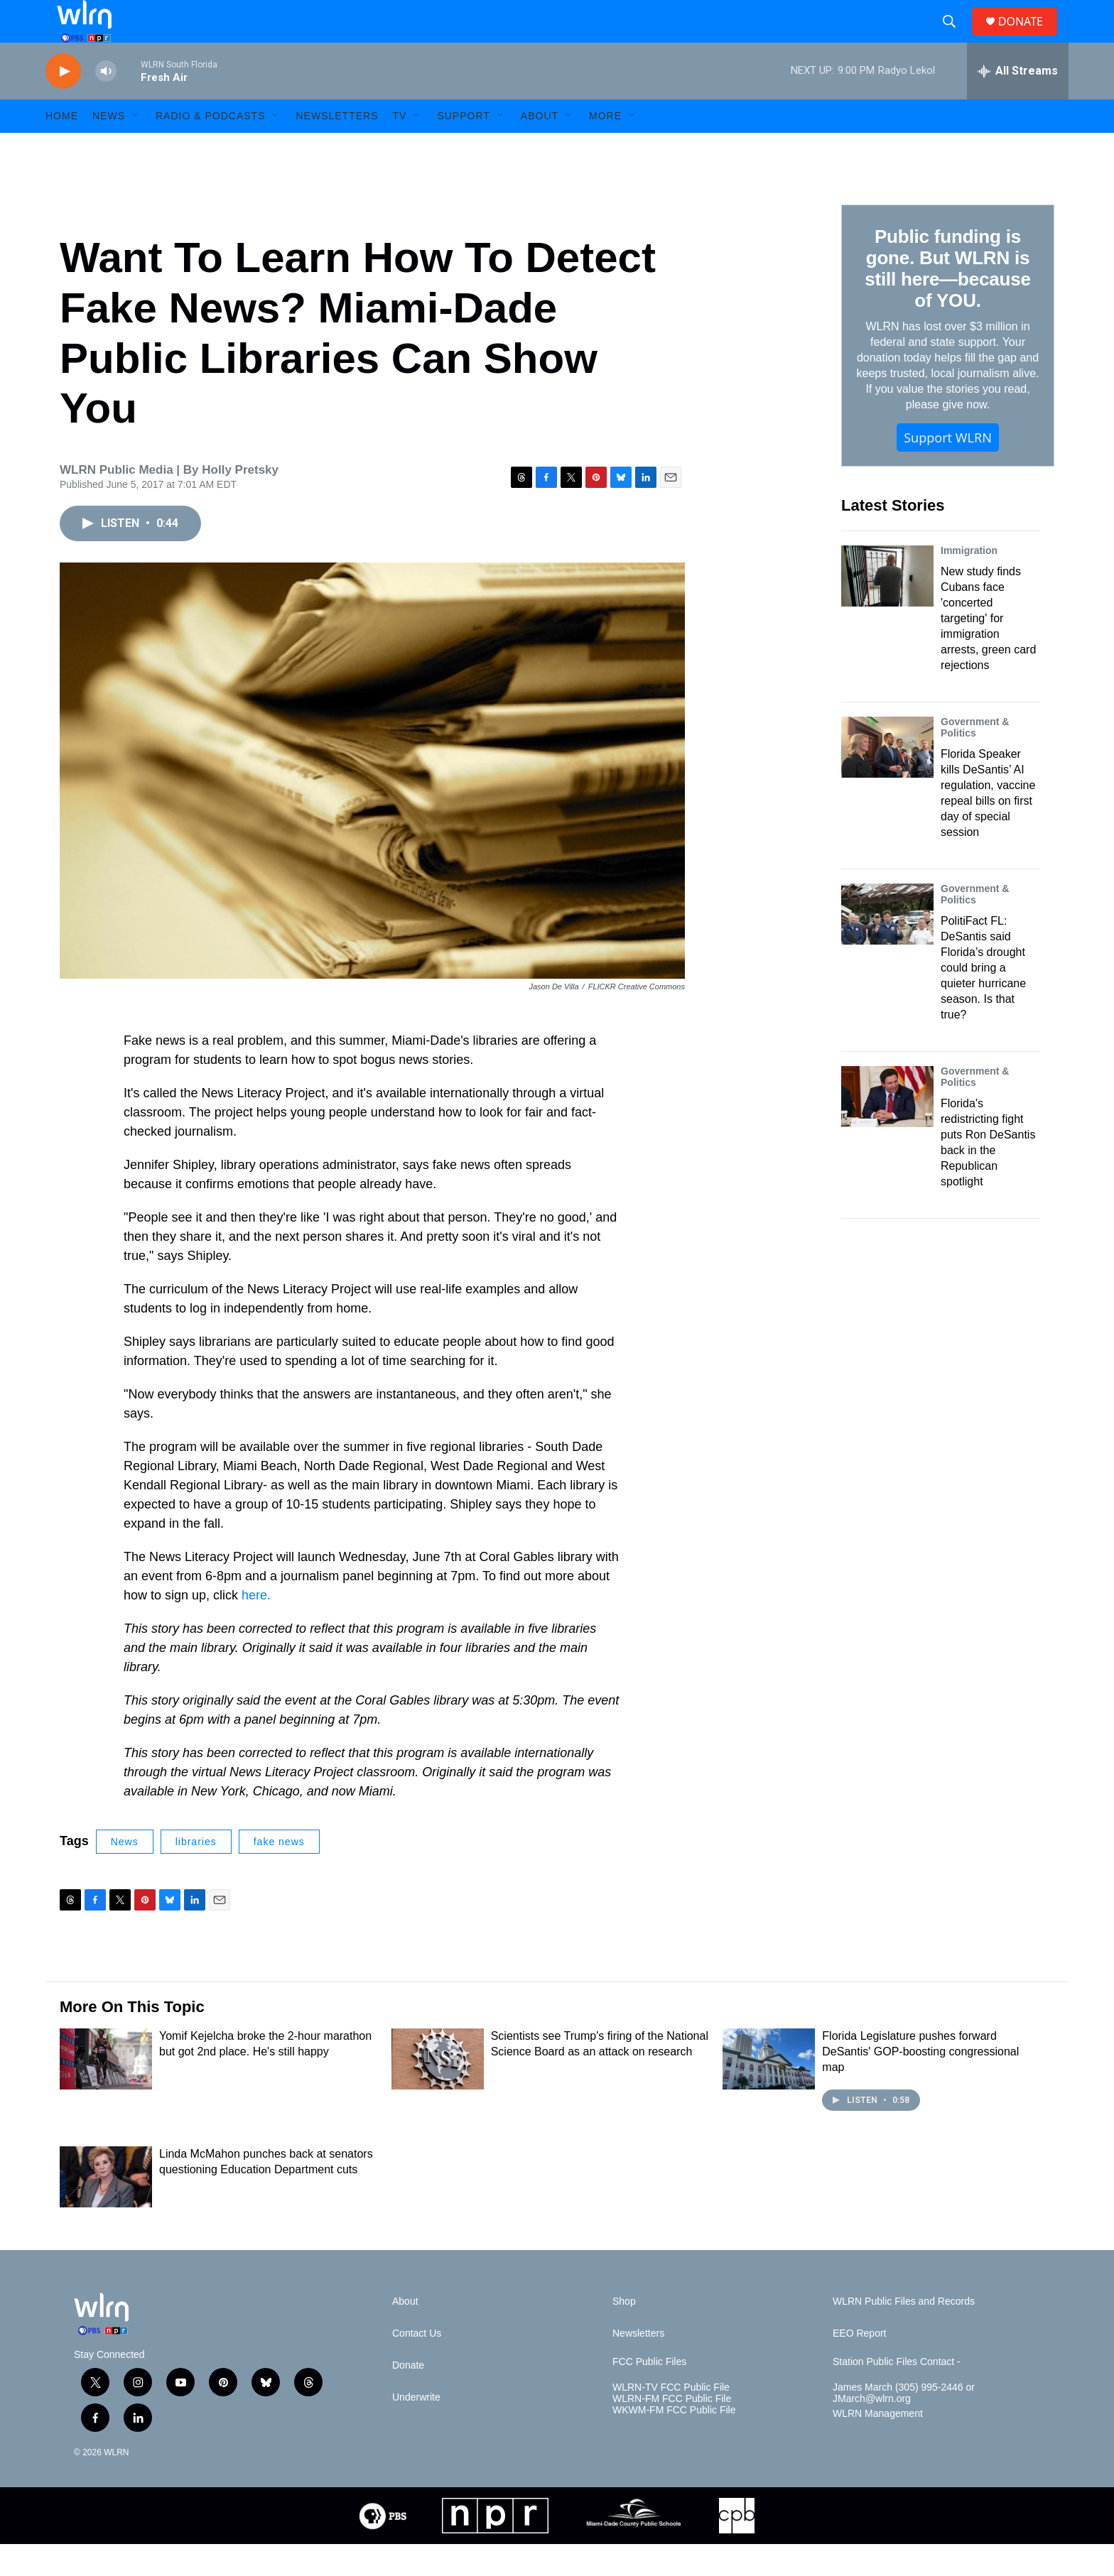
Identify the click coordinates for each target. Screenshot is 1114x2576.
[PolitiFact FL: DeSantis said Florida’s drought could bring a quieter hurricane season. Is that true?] (887, 946)
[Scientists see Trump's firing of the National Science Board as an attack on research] (437, 2090)
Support (463, 147)
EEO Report (859, 2365)
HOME (61, 147)
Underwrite (416, 2429)
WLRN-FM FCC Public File (671, 2430)
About (539, 147)
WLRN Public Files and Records (904, 2333)
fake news (279, 1873)
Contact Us (416, 2365)
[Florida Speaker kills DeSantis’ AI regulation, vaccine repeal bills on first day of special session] (887, 779)
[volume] (106, 103)
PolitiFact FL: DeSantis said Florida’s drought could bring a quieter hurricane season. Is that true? (983, 1000)
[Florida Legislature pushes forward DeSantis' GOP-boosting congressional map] (769, 2090)
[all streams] (1018, 103)
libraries (196, 1873)
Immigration (969, 582)
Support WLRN (948, 469)
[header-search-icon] (954, 37)
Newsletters (337, 147)
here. (256, 1627)
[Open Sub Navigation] (135, 147)
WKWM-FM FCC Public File (673, 2442)
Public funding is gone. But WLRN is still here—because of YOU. (947, 300)
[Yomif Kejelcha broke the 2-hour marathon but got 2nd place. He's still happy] (106, 2090)
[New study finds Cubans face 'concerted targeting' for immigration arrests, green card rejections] (887, 607)
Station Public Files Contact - (897, 2393)
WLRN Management (878, 2445)
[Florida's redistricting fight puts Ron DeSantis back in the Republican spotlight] (887, 1128)
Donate (408, 2397)
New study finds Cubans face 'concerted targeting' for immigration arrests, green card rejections (988, 650)
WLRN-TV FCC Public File (671, 2419)
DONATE (1029, 37)
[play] (63, 103)
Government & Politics (975, 759)
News (125, 1873)
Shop (624, 2333)
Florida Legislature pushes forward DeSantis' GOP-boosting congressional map (920, 2083)
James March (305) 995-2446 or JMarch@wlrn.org (904, 2425)
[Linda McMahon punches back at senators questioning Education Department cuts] (106, 2208)
